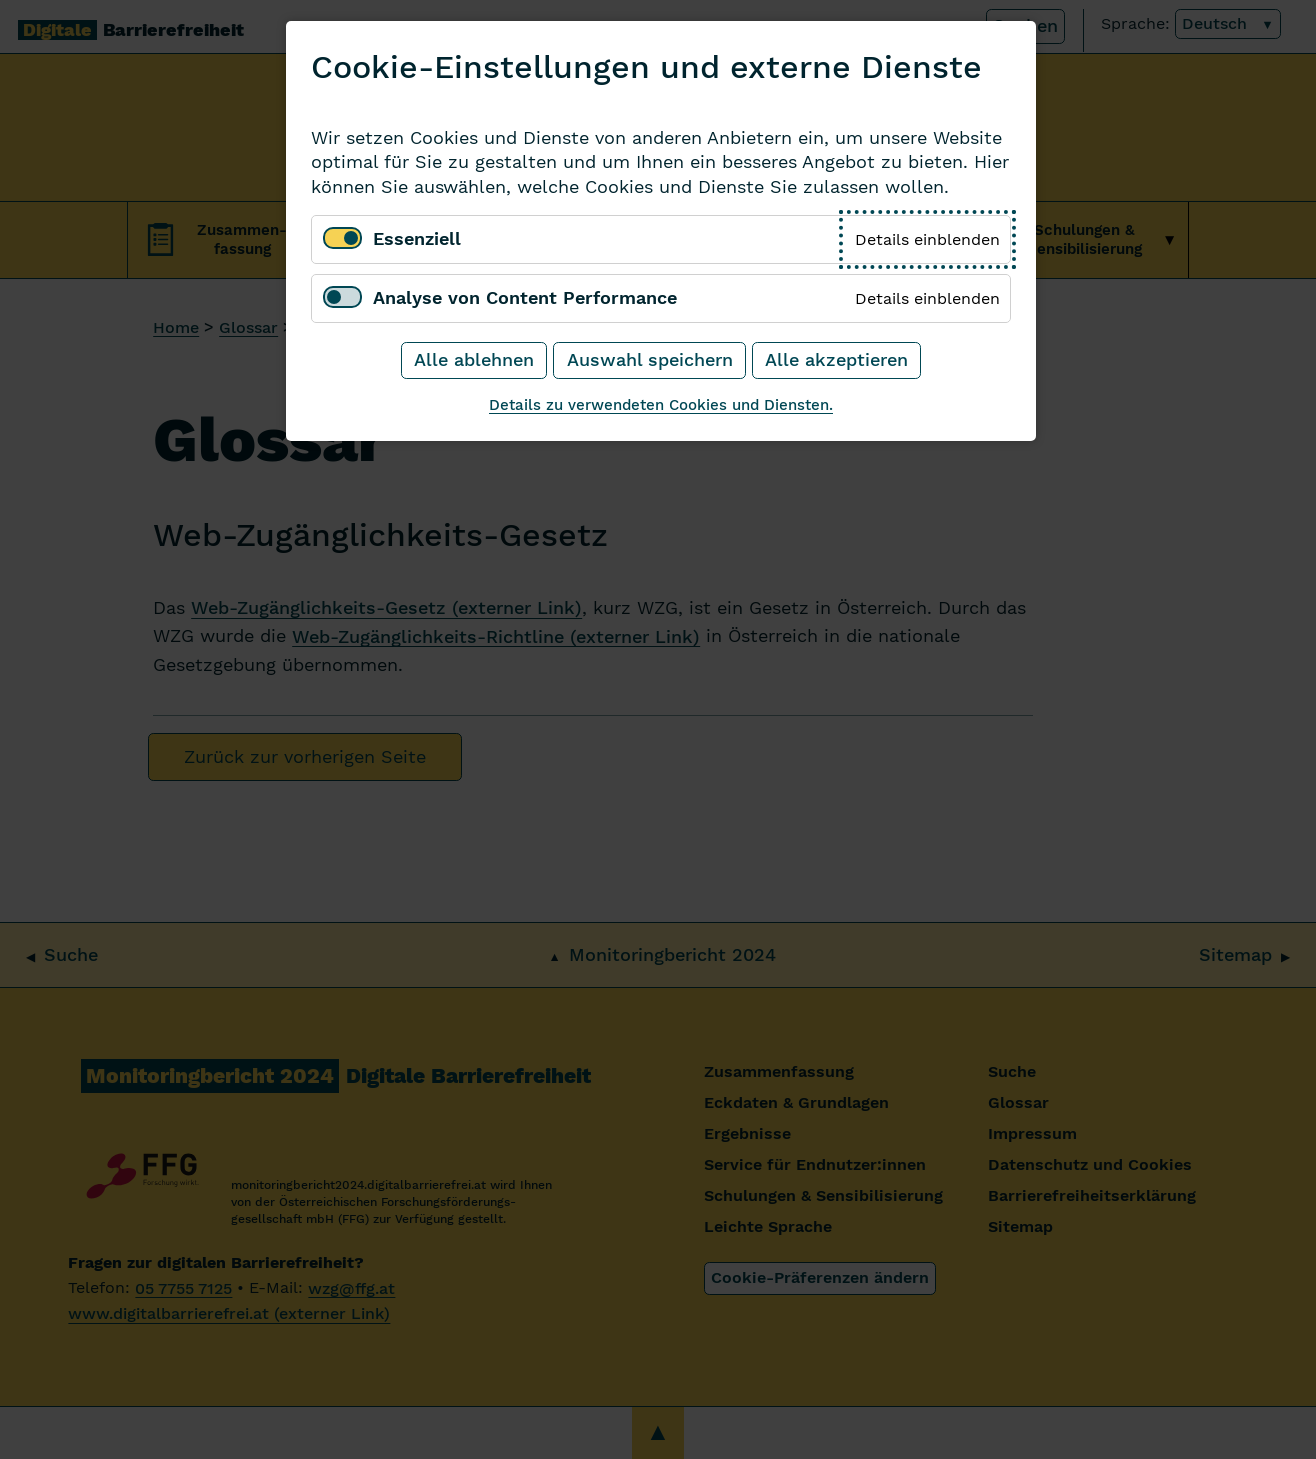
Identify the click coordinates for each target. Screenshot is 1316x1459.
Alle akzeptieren (836, 360)
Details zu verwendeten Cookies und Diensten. (661, 404)
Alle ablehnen (474, 360)
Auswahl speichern (650, 360)
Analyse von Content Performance (525, 298)
